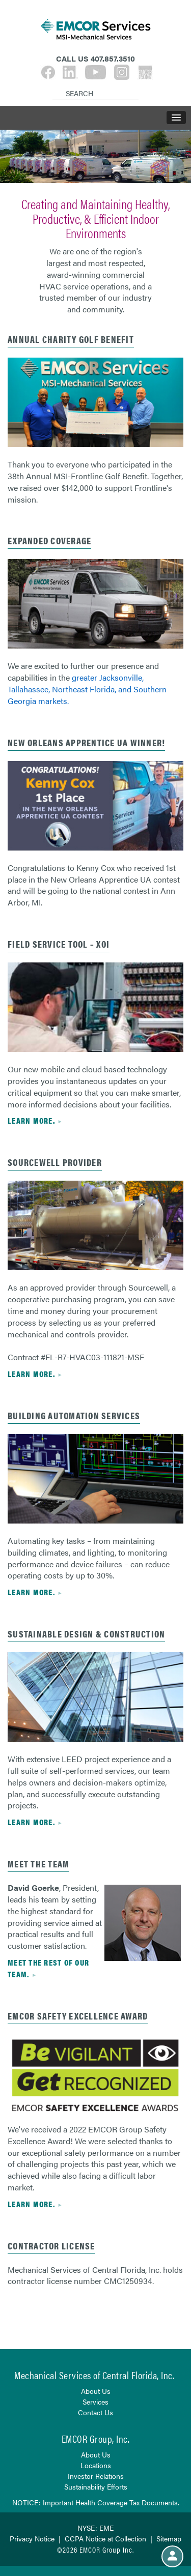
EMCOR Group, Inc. (96, 2438)
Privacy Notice (32, 2538)
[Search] (54, 85)
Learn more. (31, 1120)
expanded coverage (49, 540)
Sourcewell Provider (55, 1162)
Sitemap (168, 2538)
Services (95, 2401)
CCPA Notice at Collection (105, 2538)
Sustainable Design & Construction (86, 1633)
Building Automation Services (74, 1415)
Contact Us (95, 2412)
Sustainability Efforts (95, 2486)
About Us (96, 2391)
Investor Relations (96, 2476)
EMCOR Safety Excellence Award (78, 2015)
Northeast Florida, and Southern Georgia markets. (87, 695)
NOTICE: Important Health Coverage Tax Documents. (95, 2502)
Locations (95, 2465)
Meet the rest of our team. (48, 1968)
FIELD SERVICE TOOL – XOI (59, 944)
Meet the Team (38, 1863)
